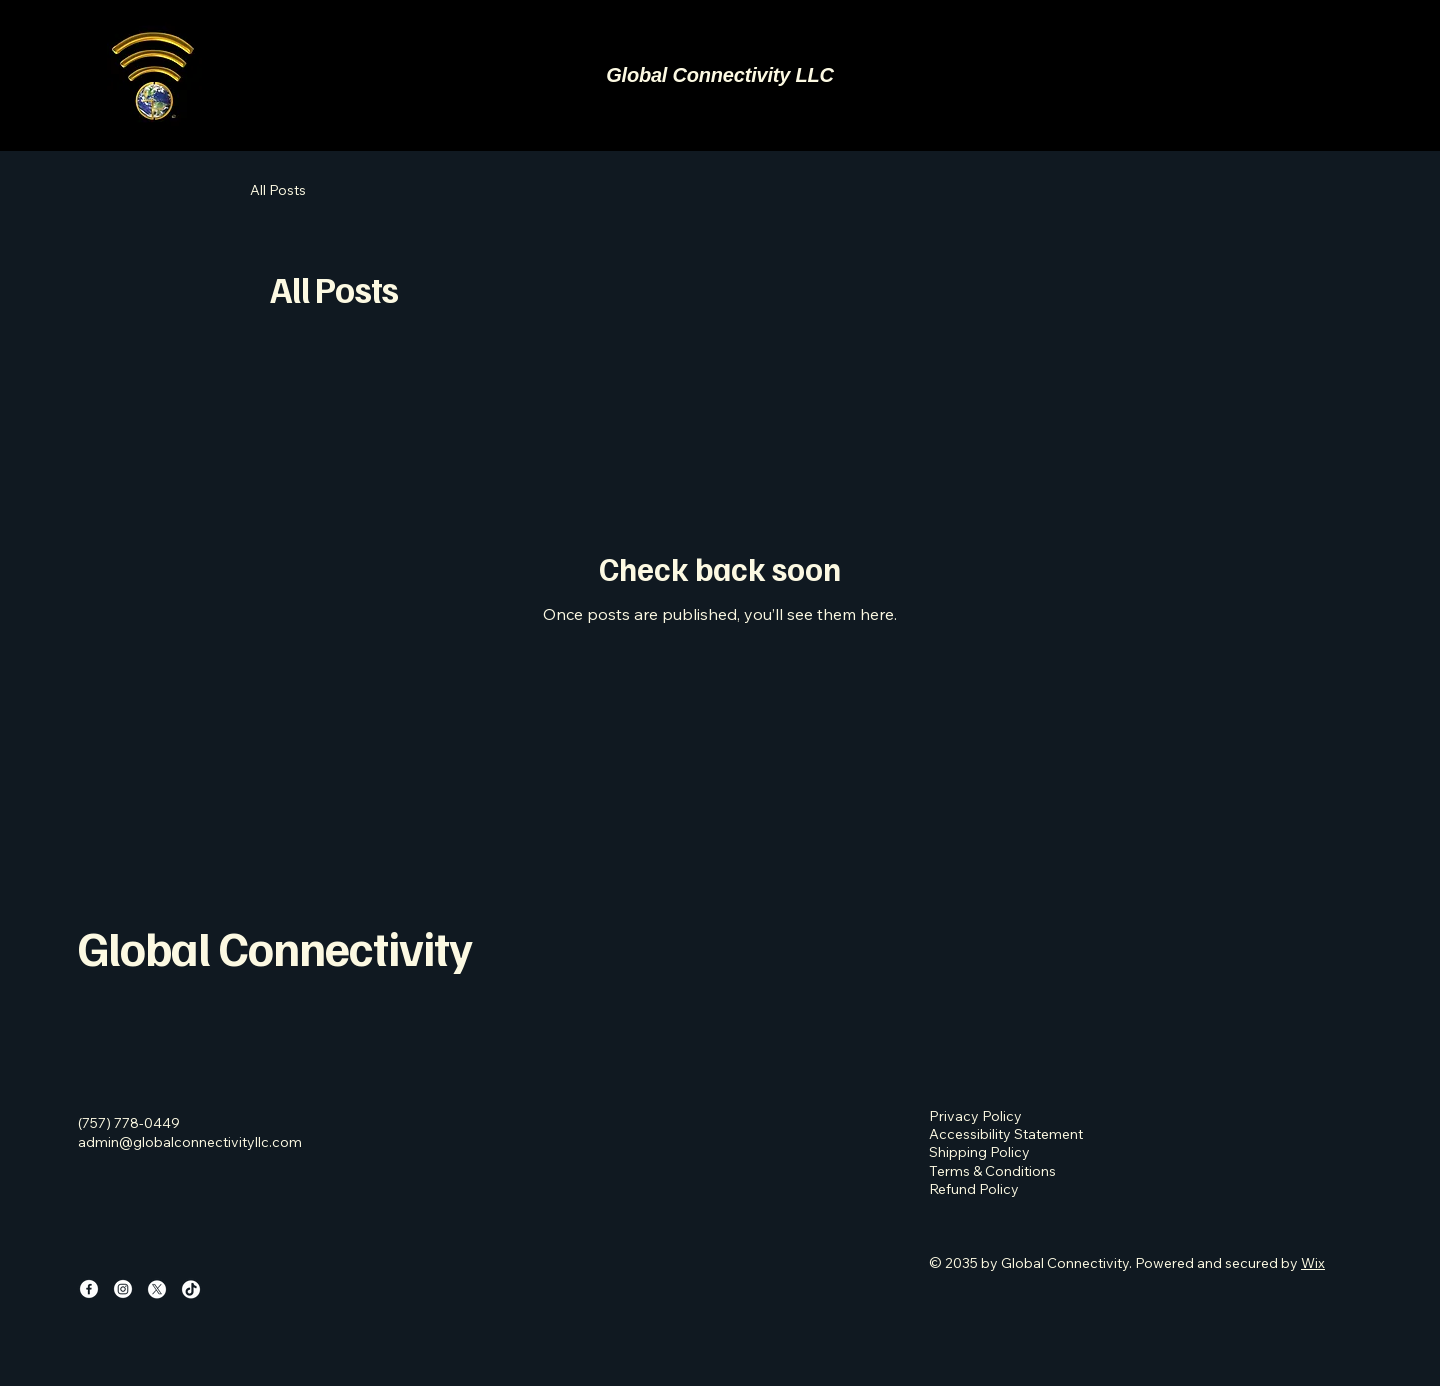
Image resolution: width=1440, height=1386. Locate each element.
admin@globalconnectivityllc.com (190, 1142)
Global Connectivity (275, 947)
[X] (157, 1289)
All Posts (278, 190)
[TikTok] (191, 1289)
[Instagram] (123, 1289)
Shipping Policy (979, 1152)
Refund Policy (974, 1189)
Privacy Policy (975, 1116)
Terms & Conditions (992, 1171)
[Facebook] (89, 1289)
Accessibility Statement (1006, 1134)
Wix (1313, 1263)
